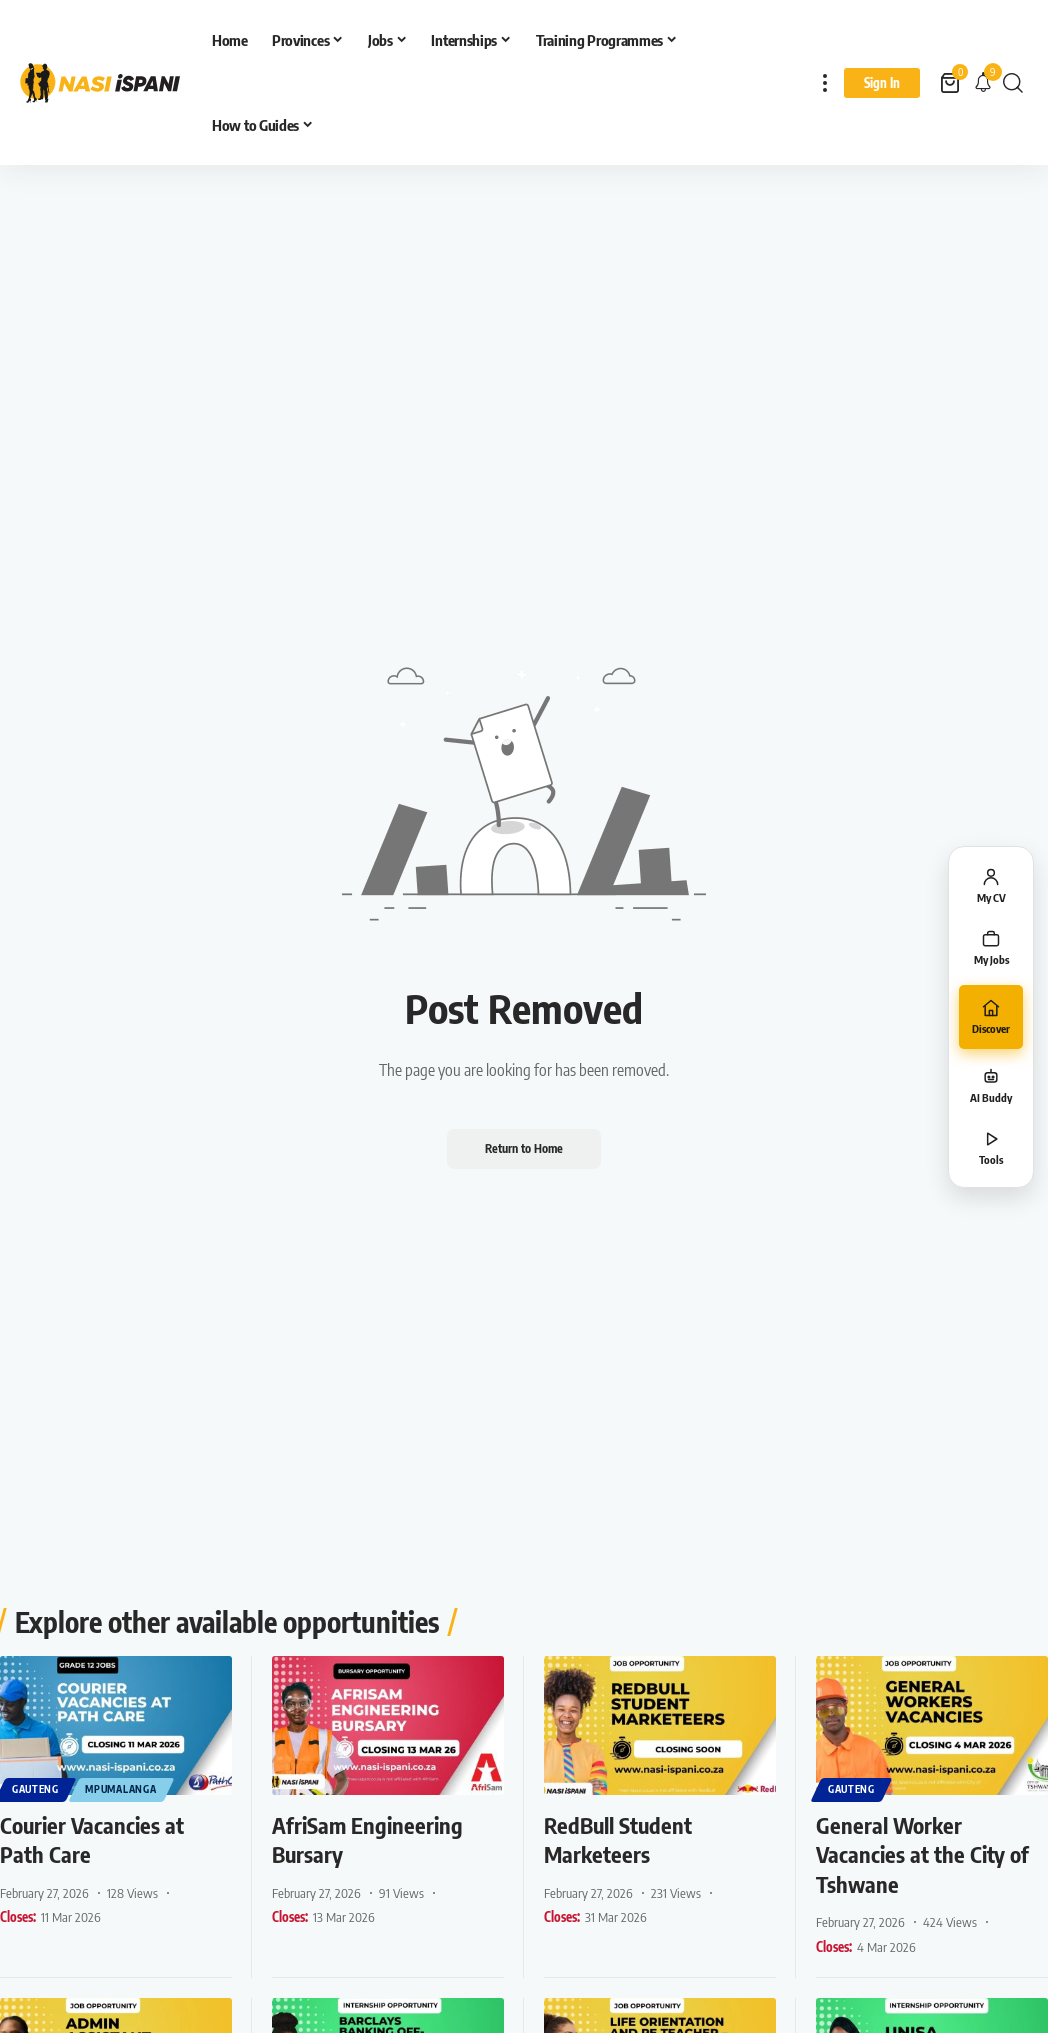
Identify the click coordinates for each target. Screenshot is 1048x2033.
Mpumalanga (121, 1789)
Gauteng (35, 1789)
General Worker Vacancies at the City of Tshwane (922, 1853)
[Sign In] (882, 83)
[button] (825, 82)
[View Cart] (951, 83)
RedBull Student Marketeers (618, 1839)
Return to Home (524, 1148)
